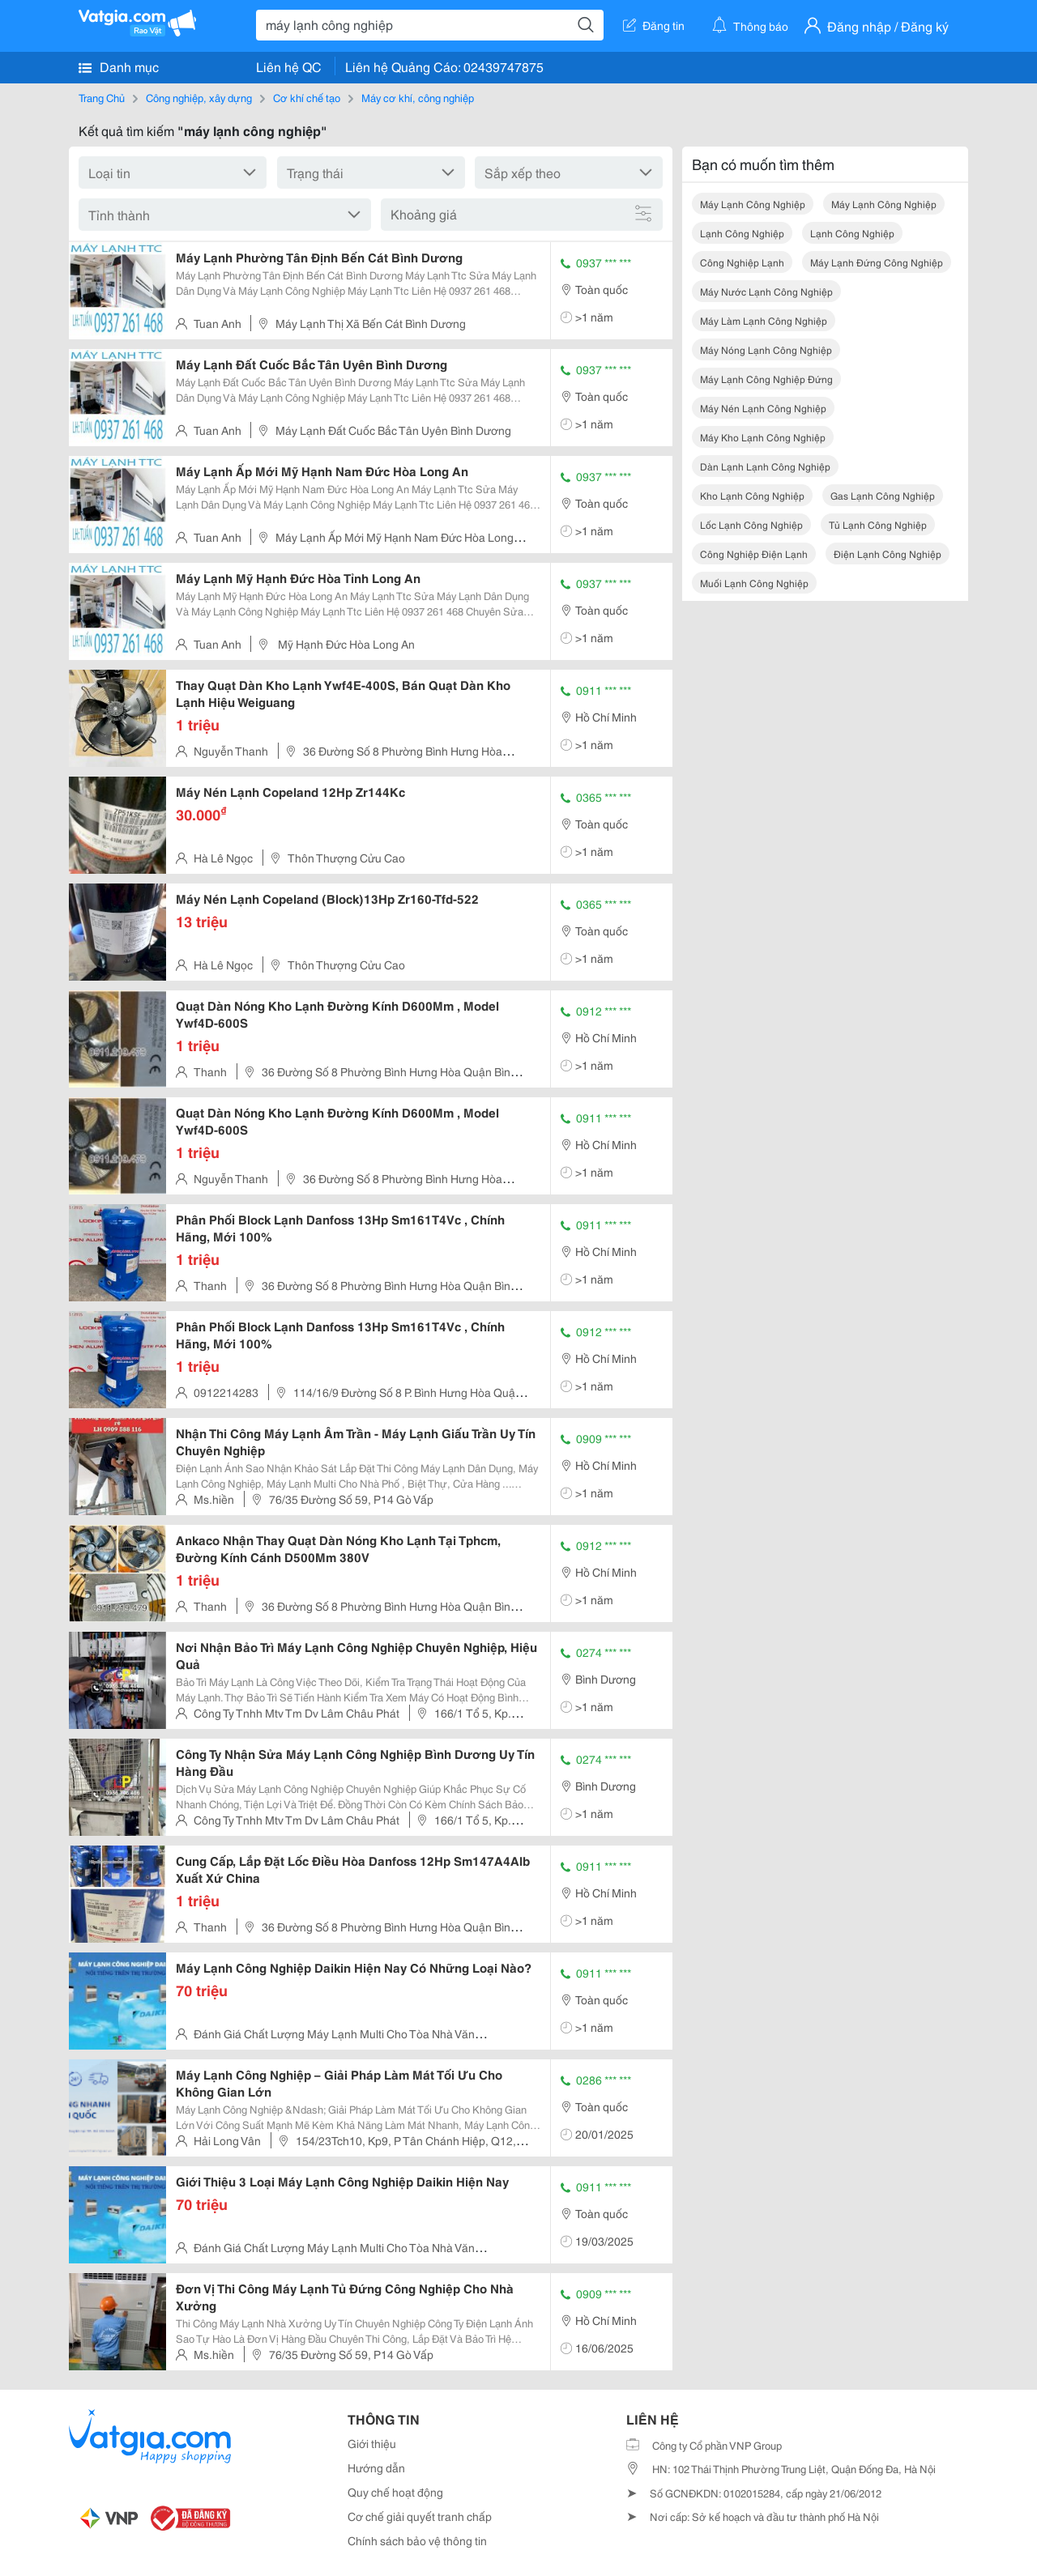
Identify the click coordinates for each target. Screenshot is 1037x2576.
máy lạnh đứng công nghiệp (876, 262)
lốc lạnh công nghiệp (751, 524)
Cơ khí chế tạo (306, 97)
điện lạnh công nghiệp (887, 553)
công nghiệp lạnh (742, 262)
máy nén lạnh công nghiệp (763, 408)
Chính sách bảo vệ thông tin (417, 2540)
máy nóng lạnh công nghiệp (766, 349)
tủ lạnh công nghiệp (878, 524)
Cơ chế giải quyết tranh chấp (420, 2516)
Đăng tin (654, 25)
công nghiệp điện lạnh (754, 553)
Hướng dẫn (376, 2467)
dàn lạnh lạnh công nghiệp (765, 466)
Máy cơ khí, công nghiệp (417, 97)
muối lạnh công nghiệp (754, 583)
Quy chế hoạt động (395, 2492)
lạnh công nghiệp (742, 233)
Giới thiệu (372, 2443)
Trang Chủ (102, 97)
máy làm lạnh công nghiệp (763, 320)
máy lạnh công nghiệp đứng (766, 378)
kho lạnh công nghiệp (752, 495)
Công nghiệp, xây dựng (199, 97)
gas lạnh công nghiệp (882, 495)
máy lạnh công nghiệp (752, 204)
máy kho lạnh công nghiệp (763, 437)
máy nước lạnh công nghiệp (766, 291)
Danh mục (119, 66)
